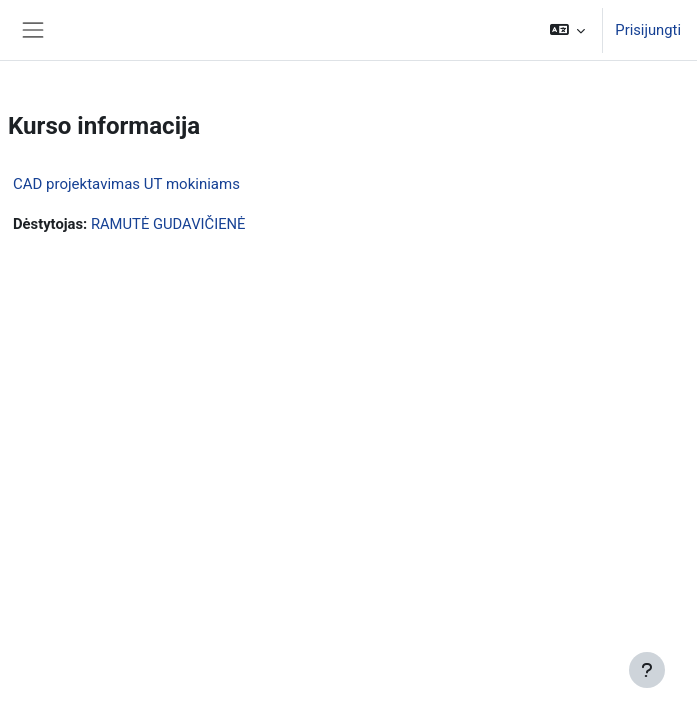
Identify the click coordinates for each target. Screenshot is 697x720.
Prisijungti (648, 30)
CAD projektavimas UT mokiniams (126, 184)
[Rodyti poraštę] (647, 670)
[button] (567, 30)
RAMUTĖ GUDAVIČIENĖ (168, 224)
